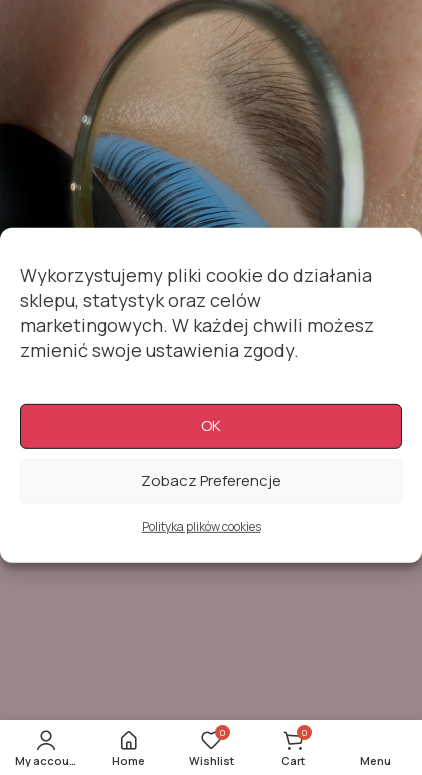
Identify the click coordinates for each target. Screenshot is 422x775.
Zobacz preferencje (211, 494)
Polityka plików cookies (201, 540)
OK (211, 439)
